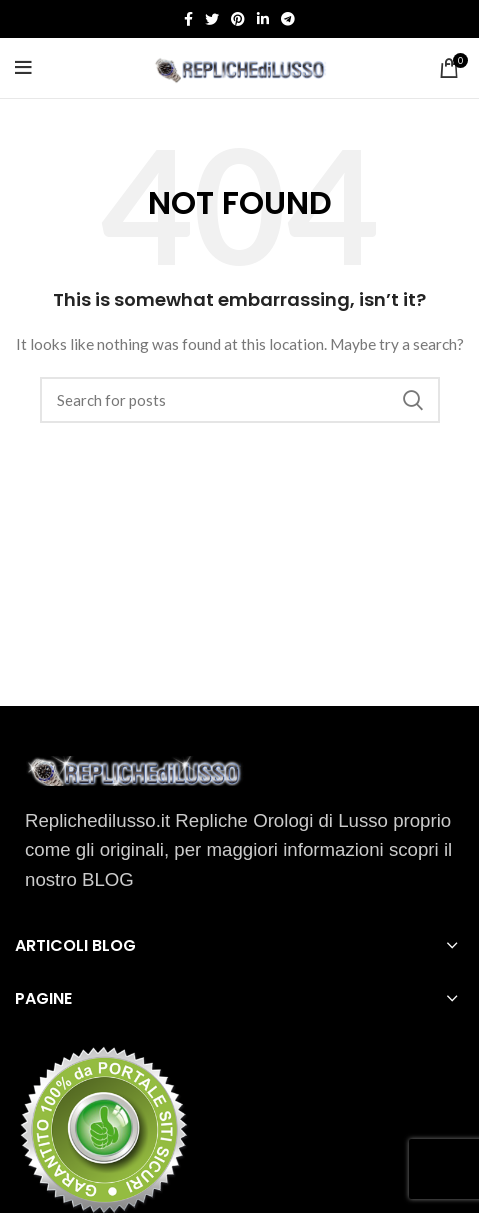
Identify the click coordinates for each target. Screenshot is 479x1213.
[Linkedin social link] (263, 19)
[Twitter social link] (212, 19)
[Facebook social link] (188, 19)
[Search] (240, 400)
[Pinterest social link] (238, 19)
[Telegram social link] (288, 19)
